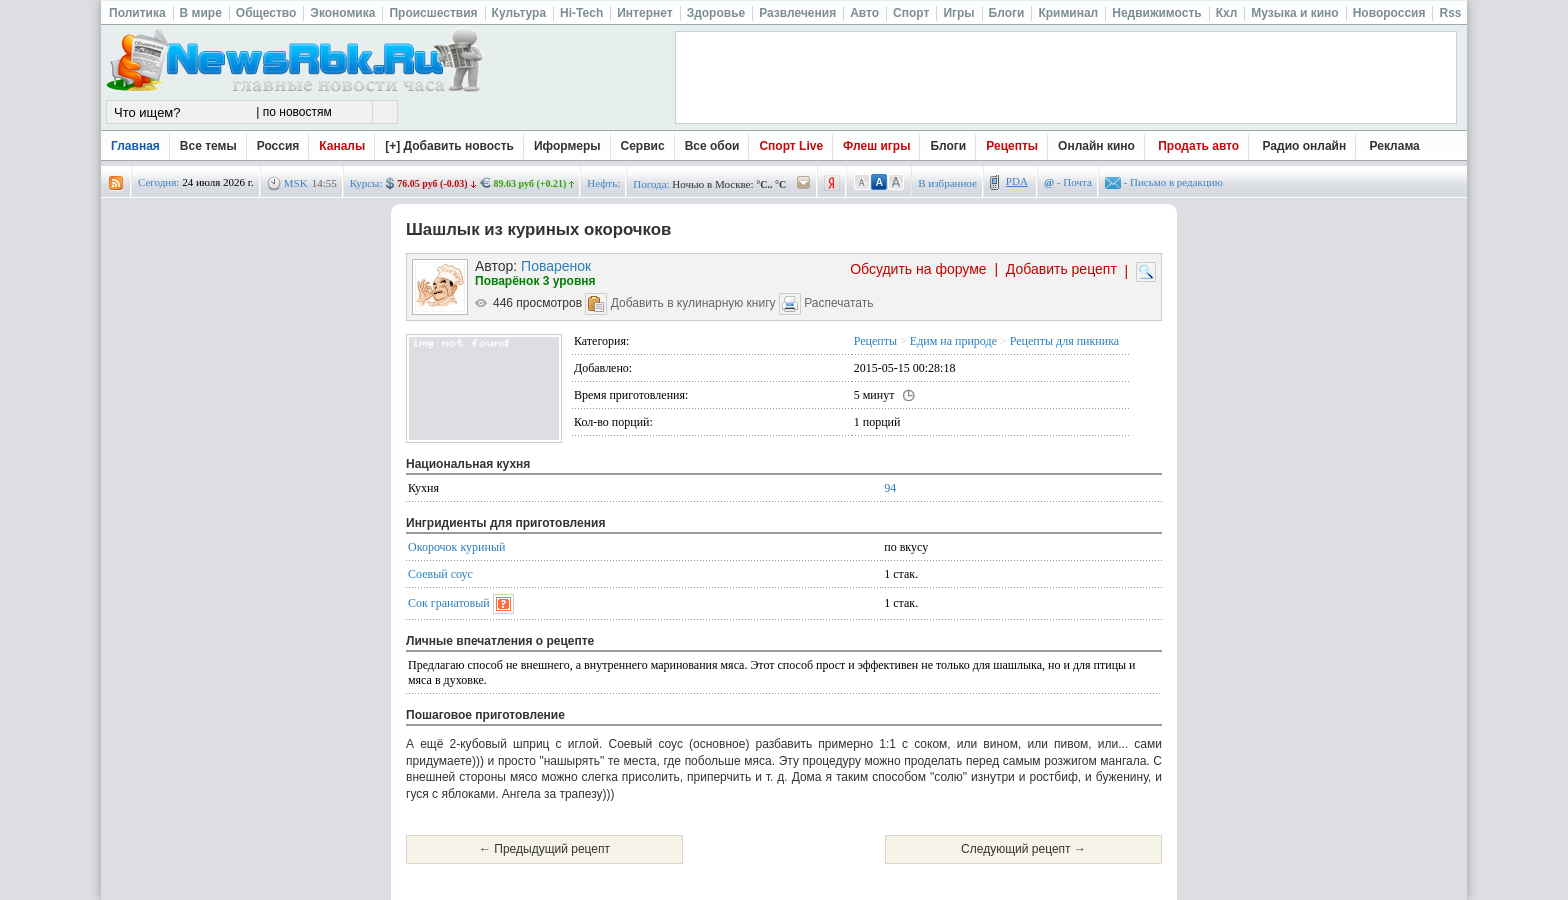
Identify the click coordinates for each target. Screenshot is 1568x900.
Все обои (712, 146)
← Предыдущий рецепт (544, 849)
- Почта (1068, 182)
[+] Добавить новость (449, 146)
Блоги (948, 146)
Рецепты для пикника (1064, 341)
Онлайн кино (1096, 146)
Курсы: (366, 183)
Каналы (342, 146)
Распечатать (838, 303)
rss (116, 183)
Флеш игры (876, 146)
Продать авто (1198, 146)
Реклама (1395, 146)
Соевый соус (440, 574)
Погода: (651, 184)
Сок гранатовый (449, 603)
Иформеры (567, 146)
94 (890, 488)
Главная (135, 146)
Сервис (643, 146)
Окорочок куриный (456, 547)
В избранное (947, 183)
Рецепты (1012, 146)
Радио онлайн (1305, 146)
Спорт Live (791, 146)
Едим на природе (953, 341)
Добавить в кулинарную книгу (693, 303)
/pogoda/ (804, 183)
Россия (278, 146)
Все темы (208, 146)
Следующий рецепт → (1023, 849)
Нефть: (603, 183)
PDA (1017, 181)
